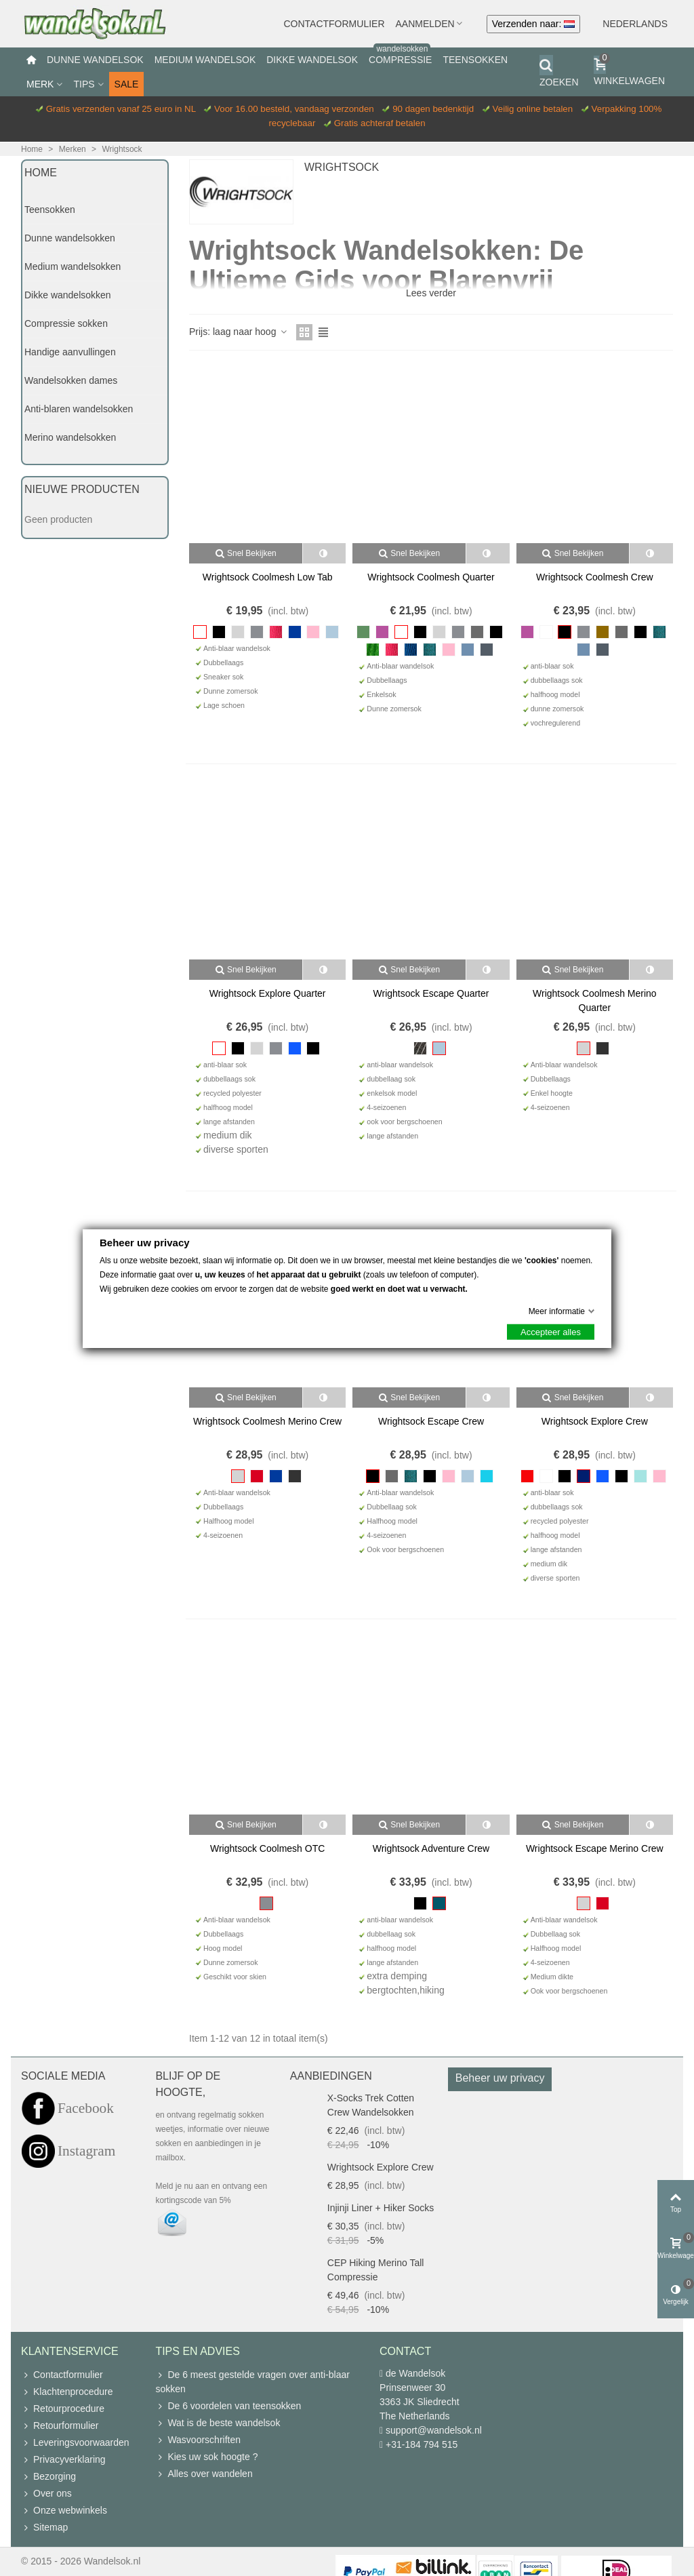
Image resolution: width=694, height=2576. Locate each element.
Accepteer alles (550, 1331)
